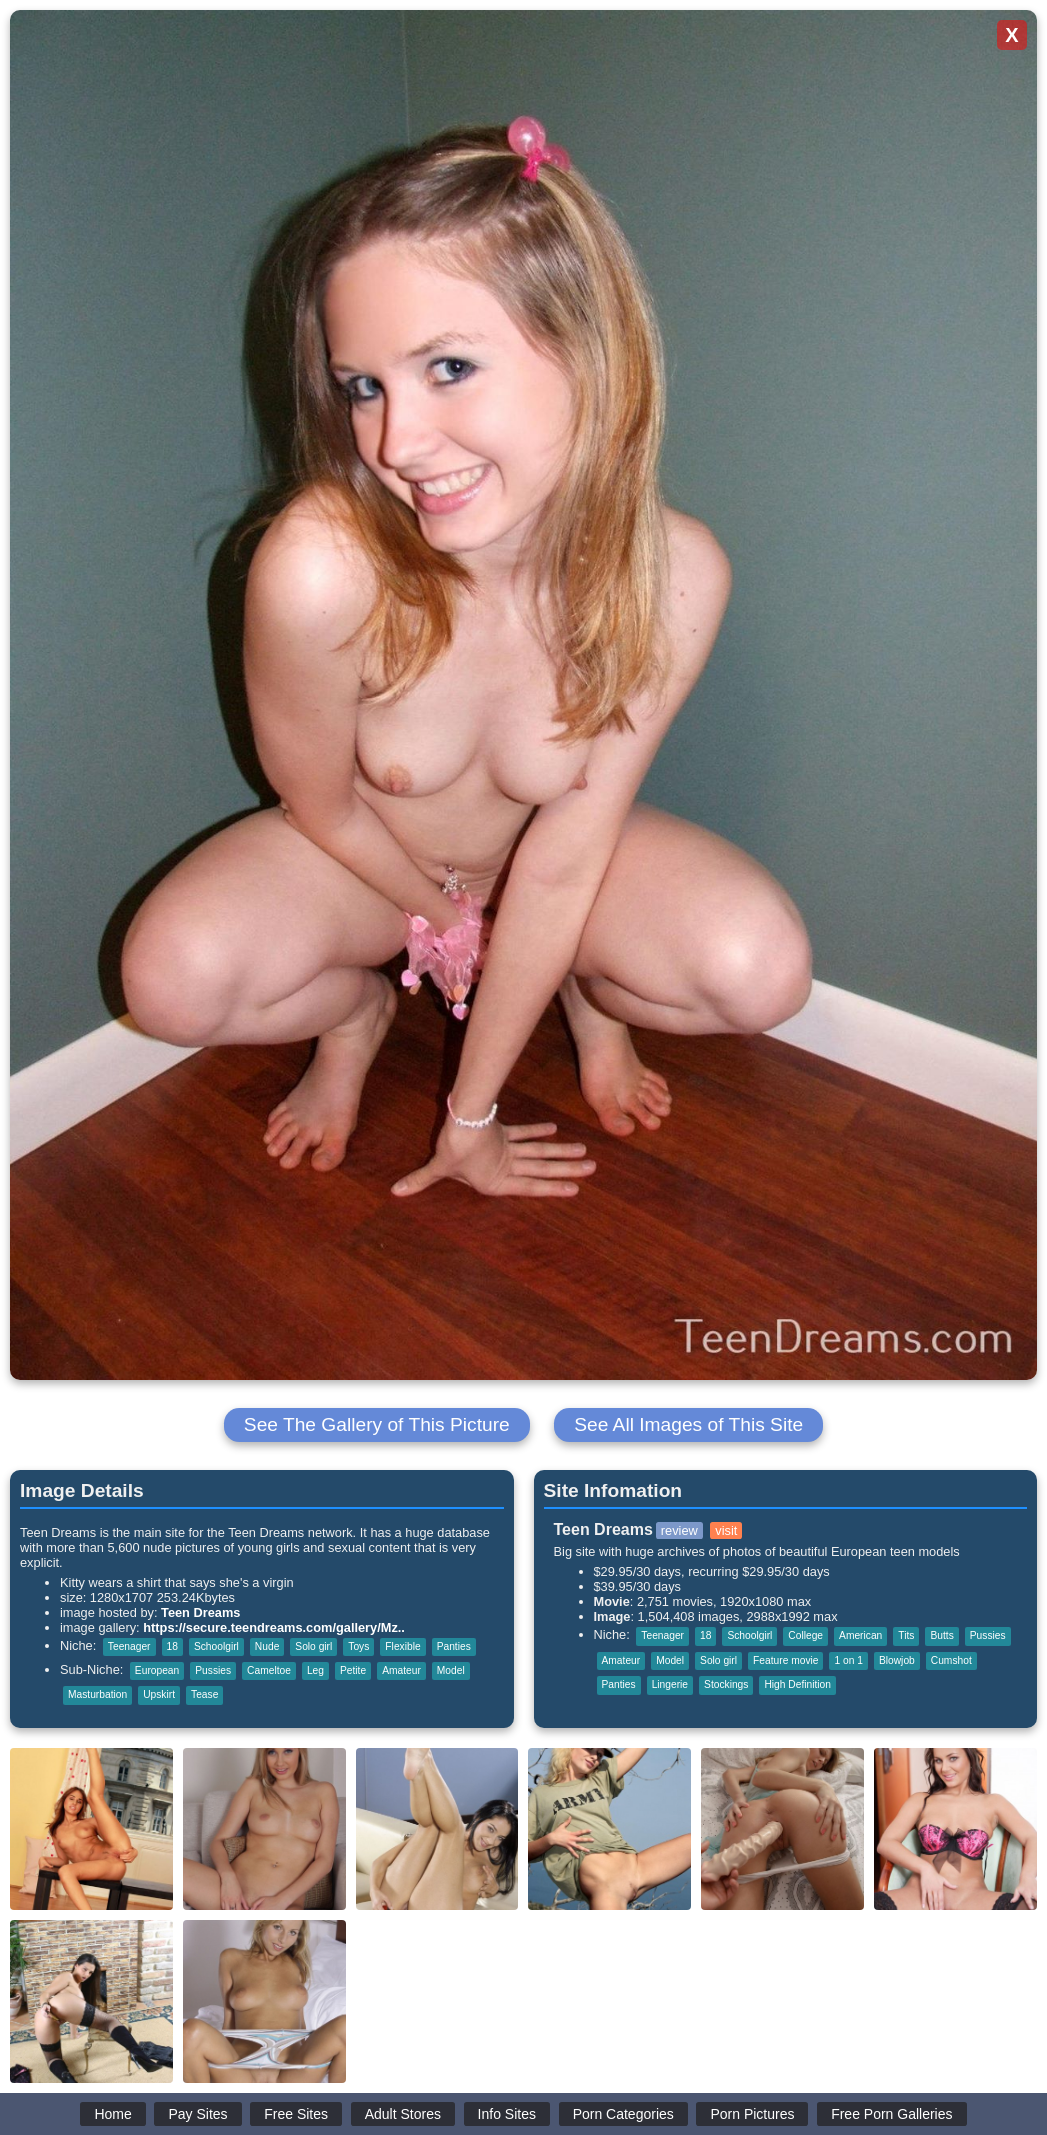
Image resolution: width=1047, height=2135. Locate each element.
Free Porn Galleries (891, 2114)
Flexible (402, 1646)
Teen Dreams (200, 1612)
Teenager (129, 1646)
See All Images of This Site (688, 1424)
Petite (353, 1670)
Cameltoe (269, 1670)
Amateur (401, 1670)
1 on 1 (848, 1660)
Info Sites (507, 2114)
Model (451, 1670)
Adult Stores (403, 2114)
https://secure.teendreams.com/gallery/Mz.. (274, 1627)
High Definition (797, 1684)
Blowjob (897, 1660)
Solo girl (313, 1646)
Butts (941, 1635)
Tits (906, 1635)
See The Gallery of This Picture (377, 1424)
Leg (315, 1670)
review (679, 1530)
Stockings (726, 1684)
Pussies (213, 1670)
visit (726, 1530)
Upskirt (159, 1694)
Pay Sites (197, 2114)
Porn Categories (623, 2114)
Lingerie (670, 1684)
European (157, 1670)
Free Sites (296, 2114)
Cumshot (951, 1660)
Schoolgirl (216, 1646)
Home (112, 2114)
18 (172, 1646)
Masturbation (97, 1694)
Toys (358, 1646)
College (805, 1635)
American (860, 1635)
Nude (267, 1646)
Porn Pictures (752, 2114)
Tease (204, 1694)
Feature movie (785, 1660)
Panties (454, 1646)
